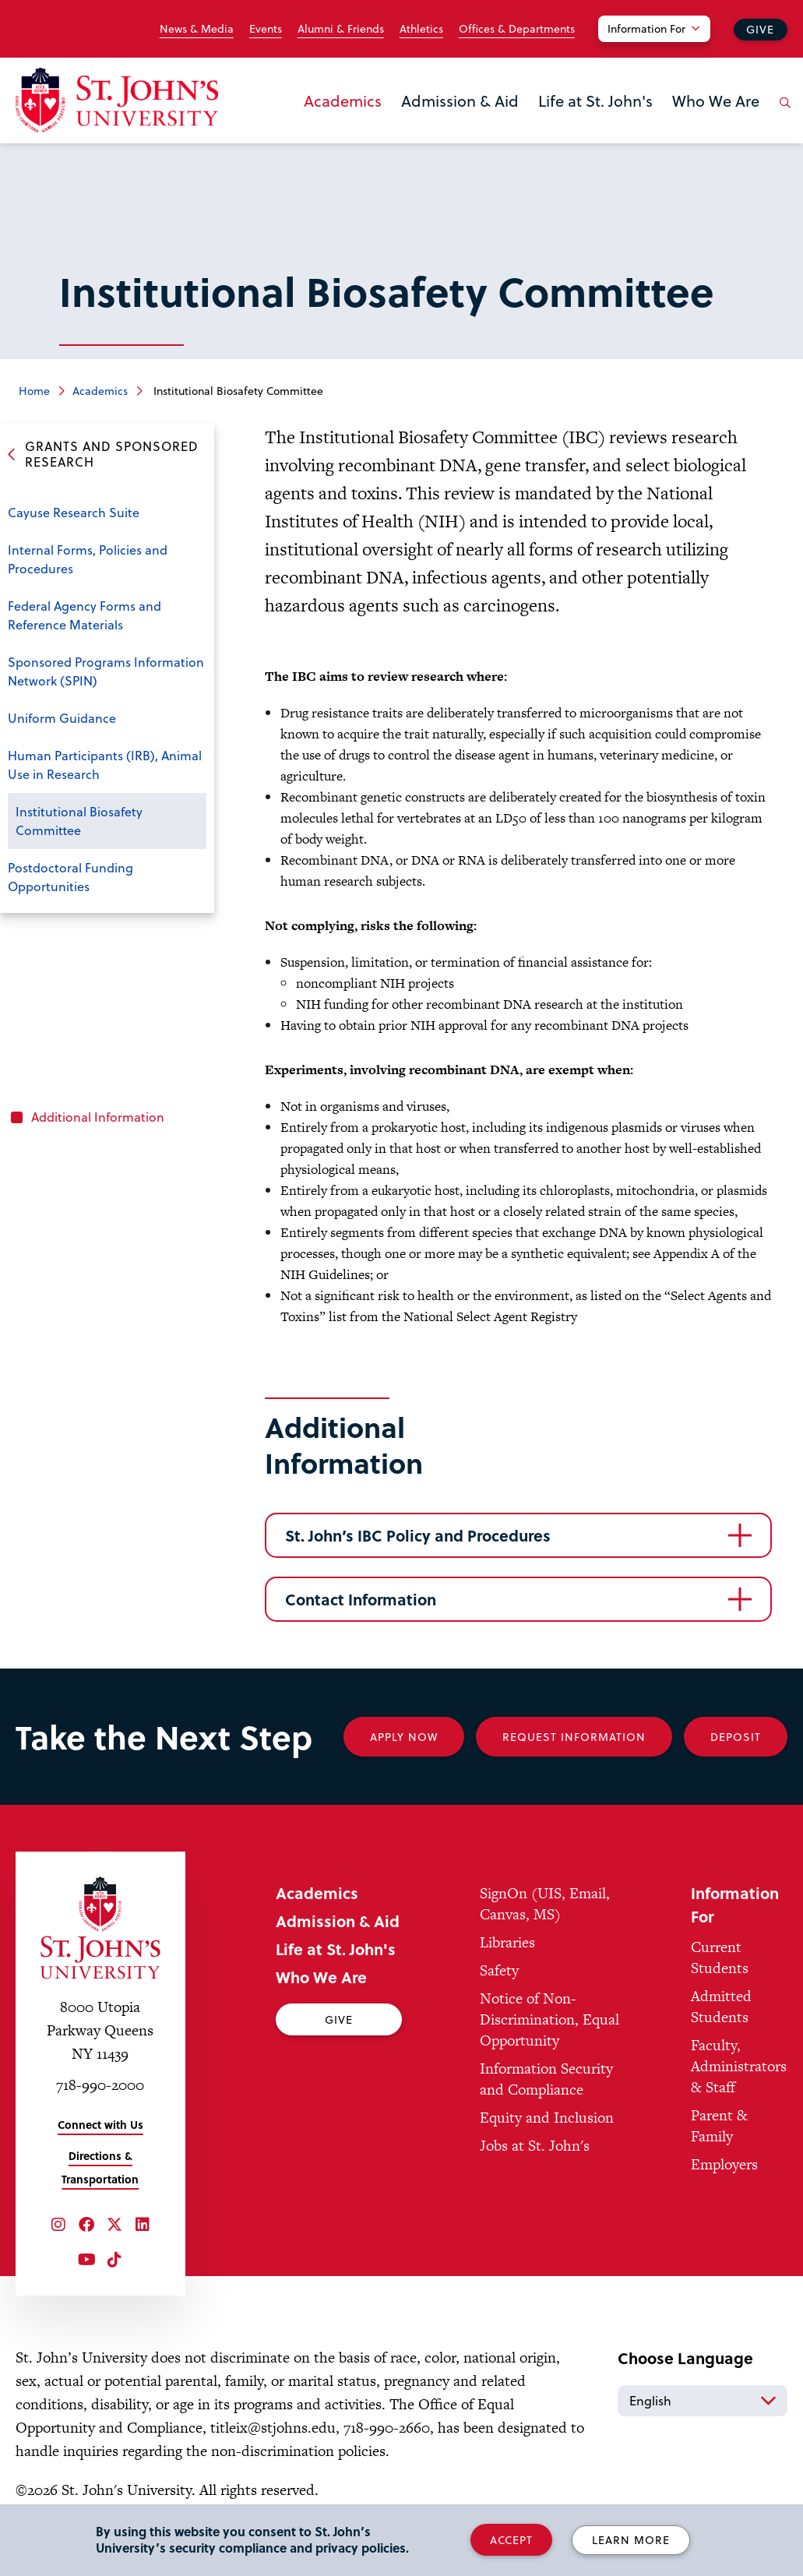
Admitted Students (721, 2007)
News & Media (197, 29)
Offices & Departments (517, 29)
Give (760, 29)
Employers (724, 2164)
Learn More (631, 2540)
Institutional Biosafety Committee (79, 820)
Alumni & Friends (341, 29)
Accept (511, 2540)
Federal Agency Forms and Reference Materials (84, 615)
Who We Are (715, 100)
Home (34, 390)
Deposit (735, 1736)
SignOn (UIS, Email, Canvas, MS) (545, 1904)
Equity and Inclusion (547, 2117)
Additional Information (97, 1117)
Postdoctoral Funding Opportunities (70, 876)
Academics (343, 100)
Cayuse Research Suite (73, 512)
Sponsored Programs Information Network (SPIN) (106, 671)
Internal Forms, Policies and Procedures (87, 559)
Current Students (719, 1957)
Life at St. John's (595, 100)
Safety (499, 1970)
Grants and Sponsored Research (112, 454)
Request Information (574, 1736)
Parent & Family (719, 2126)
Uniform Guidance (62, 718)
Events (265, 29)
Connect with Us (100, 2124)
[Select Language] (702, 2400)
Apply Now (404, 1736)
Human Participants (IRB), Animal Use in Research (105, 764)
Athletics (421, 29)
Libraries (507, 1942)
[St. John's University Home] (117, 100)
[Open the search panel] (782, 114)
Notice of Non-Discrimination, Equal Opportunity (549, 2019)
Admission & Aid (460, 100)
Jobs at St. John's (535, 2145)
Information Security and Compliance (546, 2079)
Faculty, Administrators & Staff (739, 2066)
